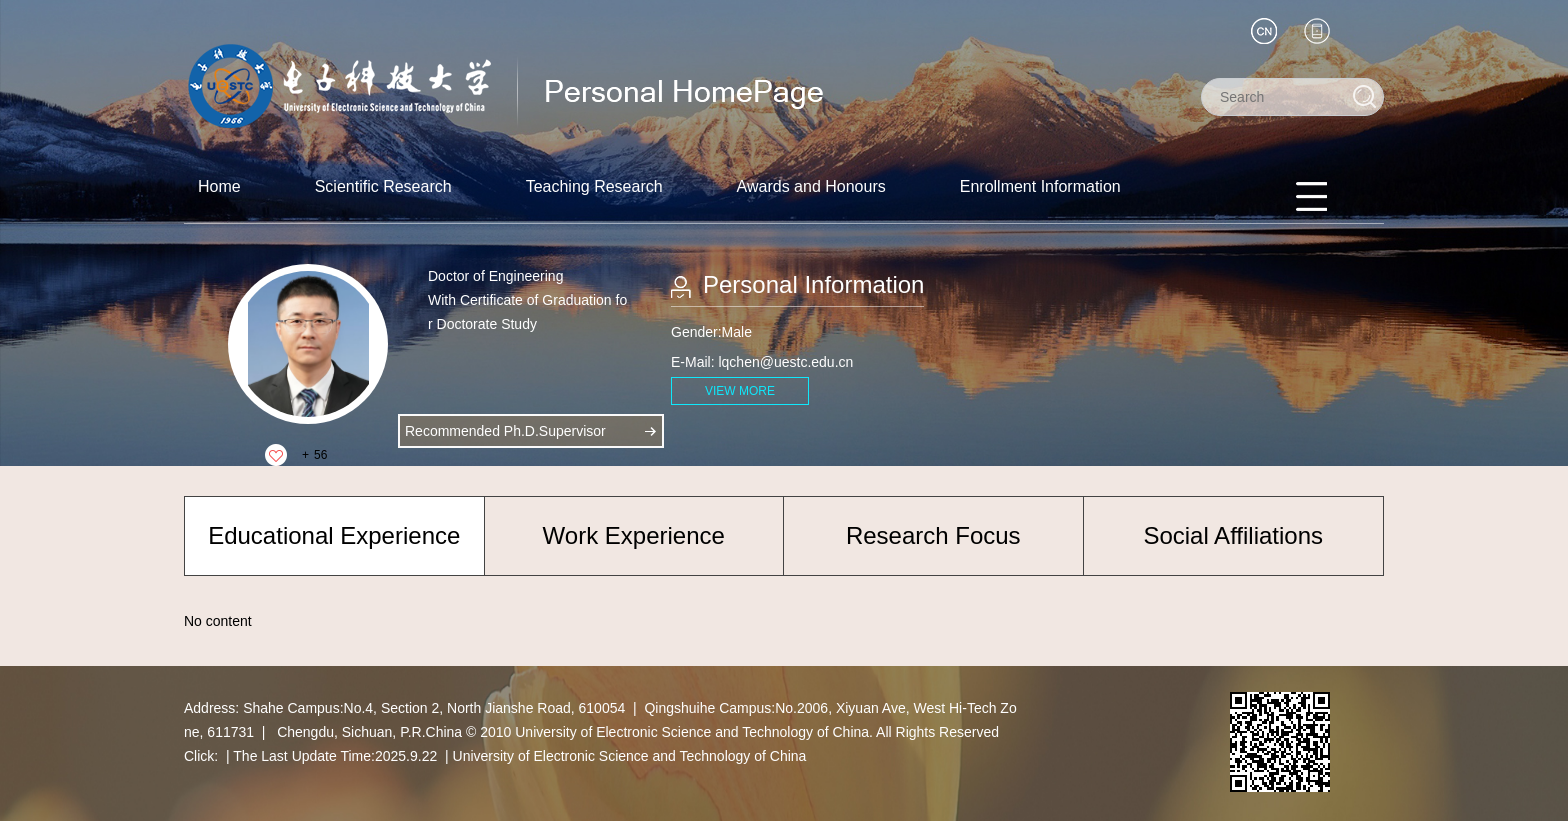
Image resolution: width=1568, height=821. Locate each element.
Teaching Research (594, 186)
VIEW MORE (740, 391)
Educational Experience (334, 535)
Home (219, 186)
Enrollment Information (1040, 186)
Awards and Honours (811, 186)
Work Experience (634, 535)
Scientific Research (383, 186)
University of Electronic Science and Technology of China (630, 756)
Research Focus (933, 535)
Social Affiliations (1233, 535)
